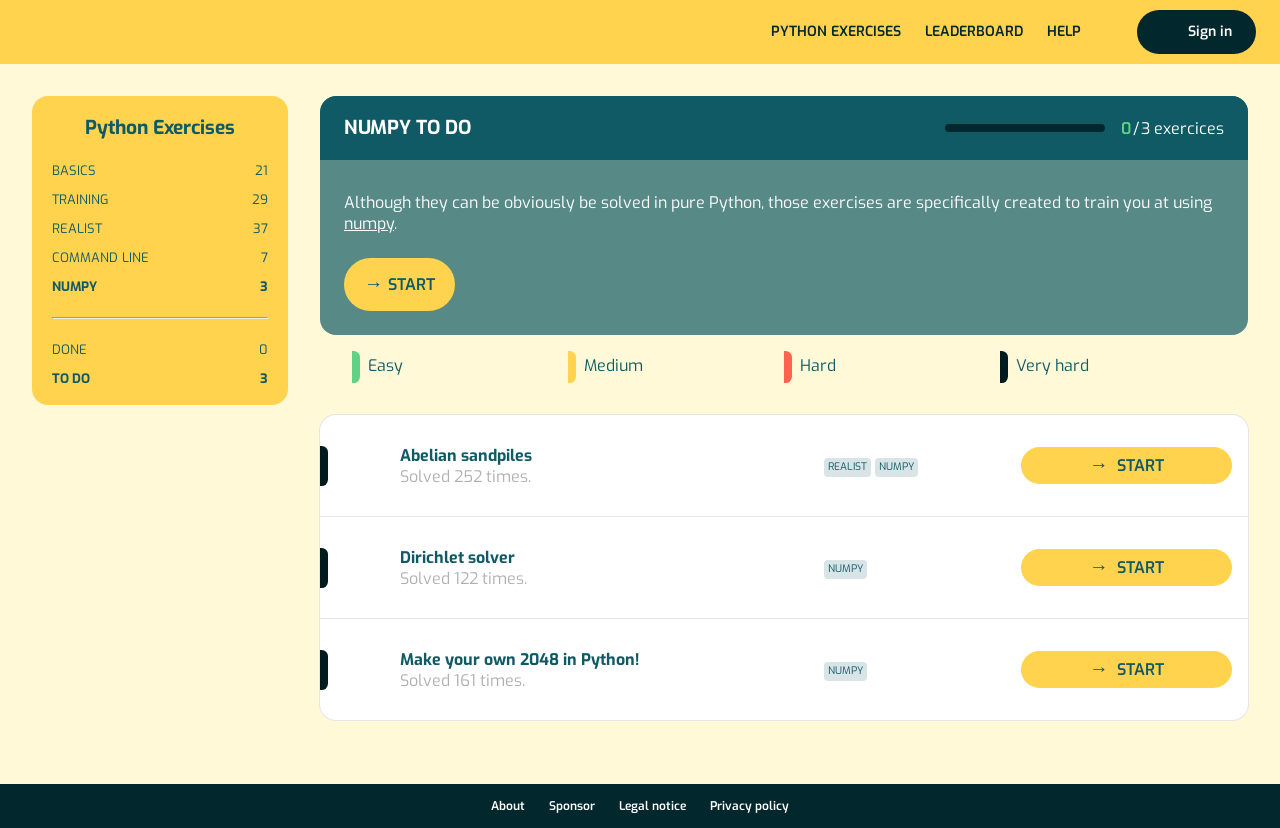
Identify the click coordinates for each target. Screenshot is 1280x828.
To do (160, 378)
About (508, 806)
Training (160, 199)
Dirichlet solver (457, 557)
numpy (369, 223)
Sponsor (572, 806)
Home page (81, 32)
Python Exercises (160, 127)
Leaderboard (974, 31)
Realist (160, 228)
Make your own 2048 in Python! (519, 659)
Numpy (160, 286)
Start (411, 284)
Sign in (1210, 31)
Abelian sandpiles (466, 455)
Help (1064, 31)
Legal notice (652, 806)
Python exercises (836, 31)
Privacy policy (749, 806)
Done (160, 349)
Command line (160, 257)
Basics (160, 170)
